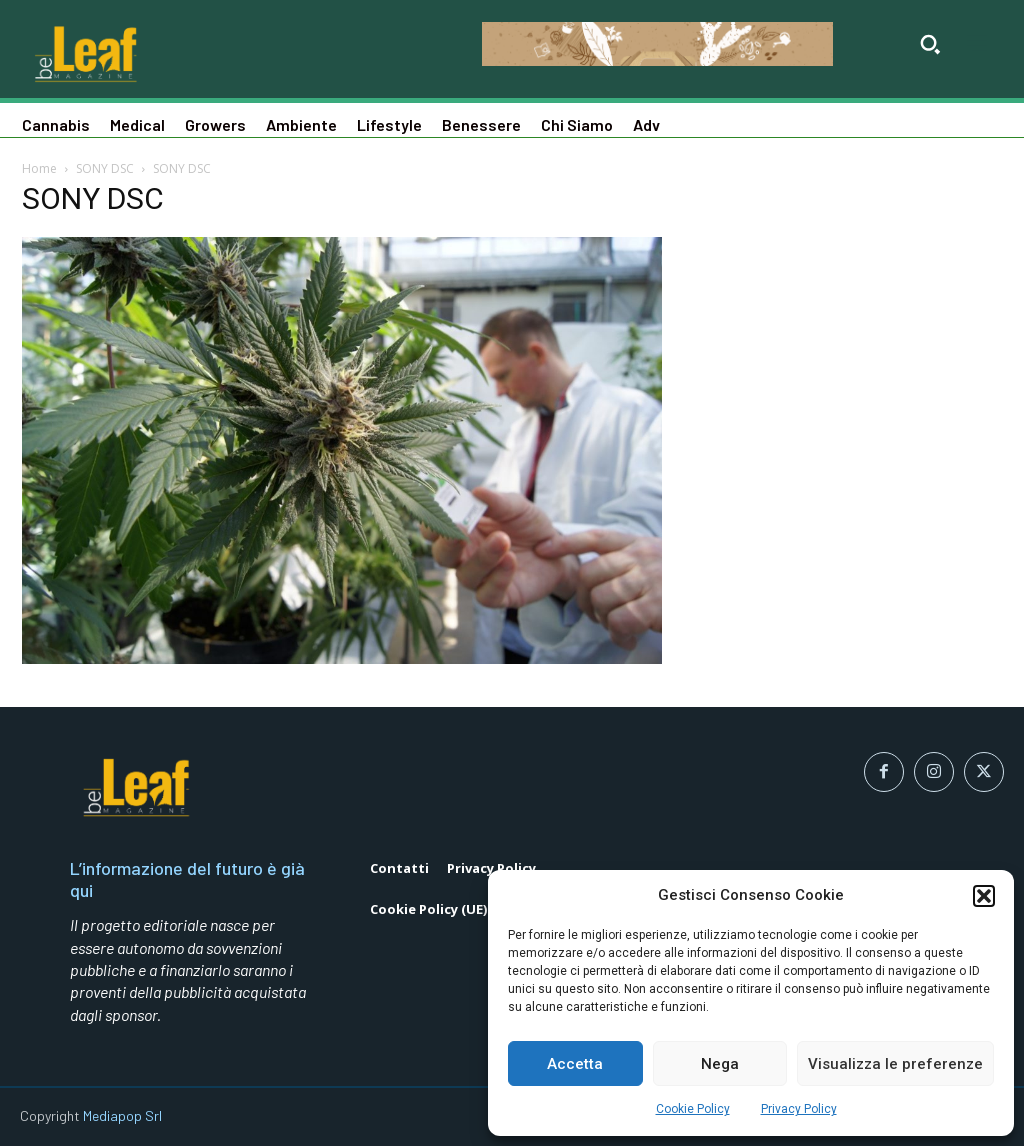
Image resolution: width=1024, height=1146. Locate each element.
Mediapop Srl (122, 1115)
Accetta (575, 1064)
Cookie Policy (693, 1109)
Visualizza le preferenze (895, 1064)
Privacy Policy (799, 1109)
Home (39, 168)
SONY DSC (105, 168)
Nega (720, 1064)
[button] (984, 896)
